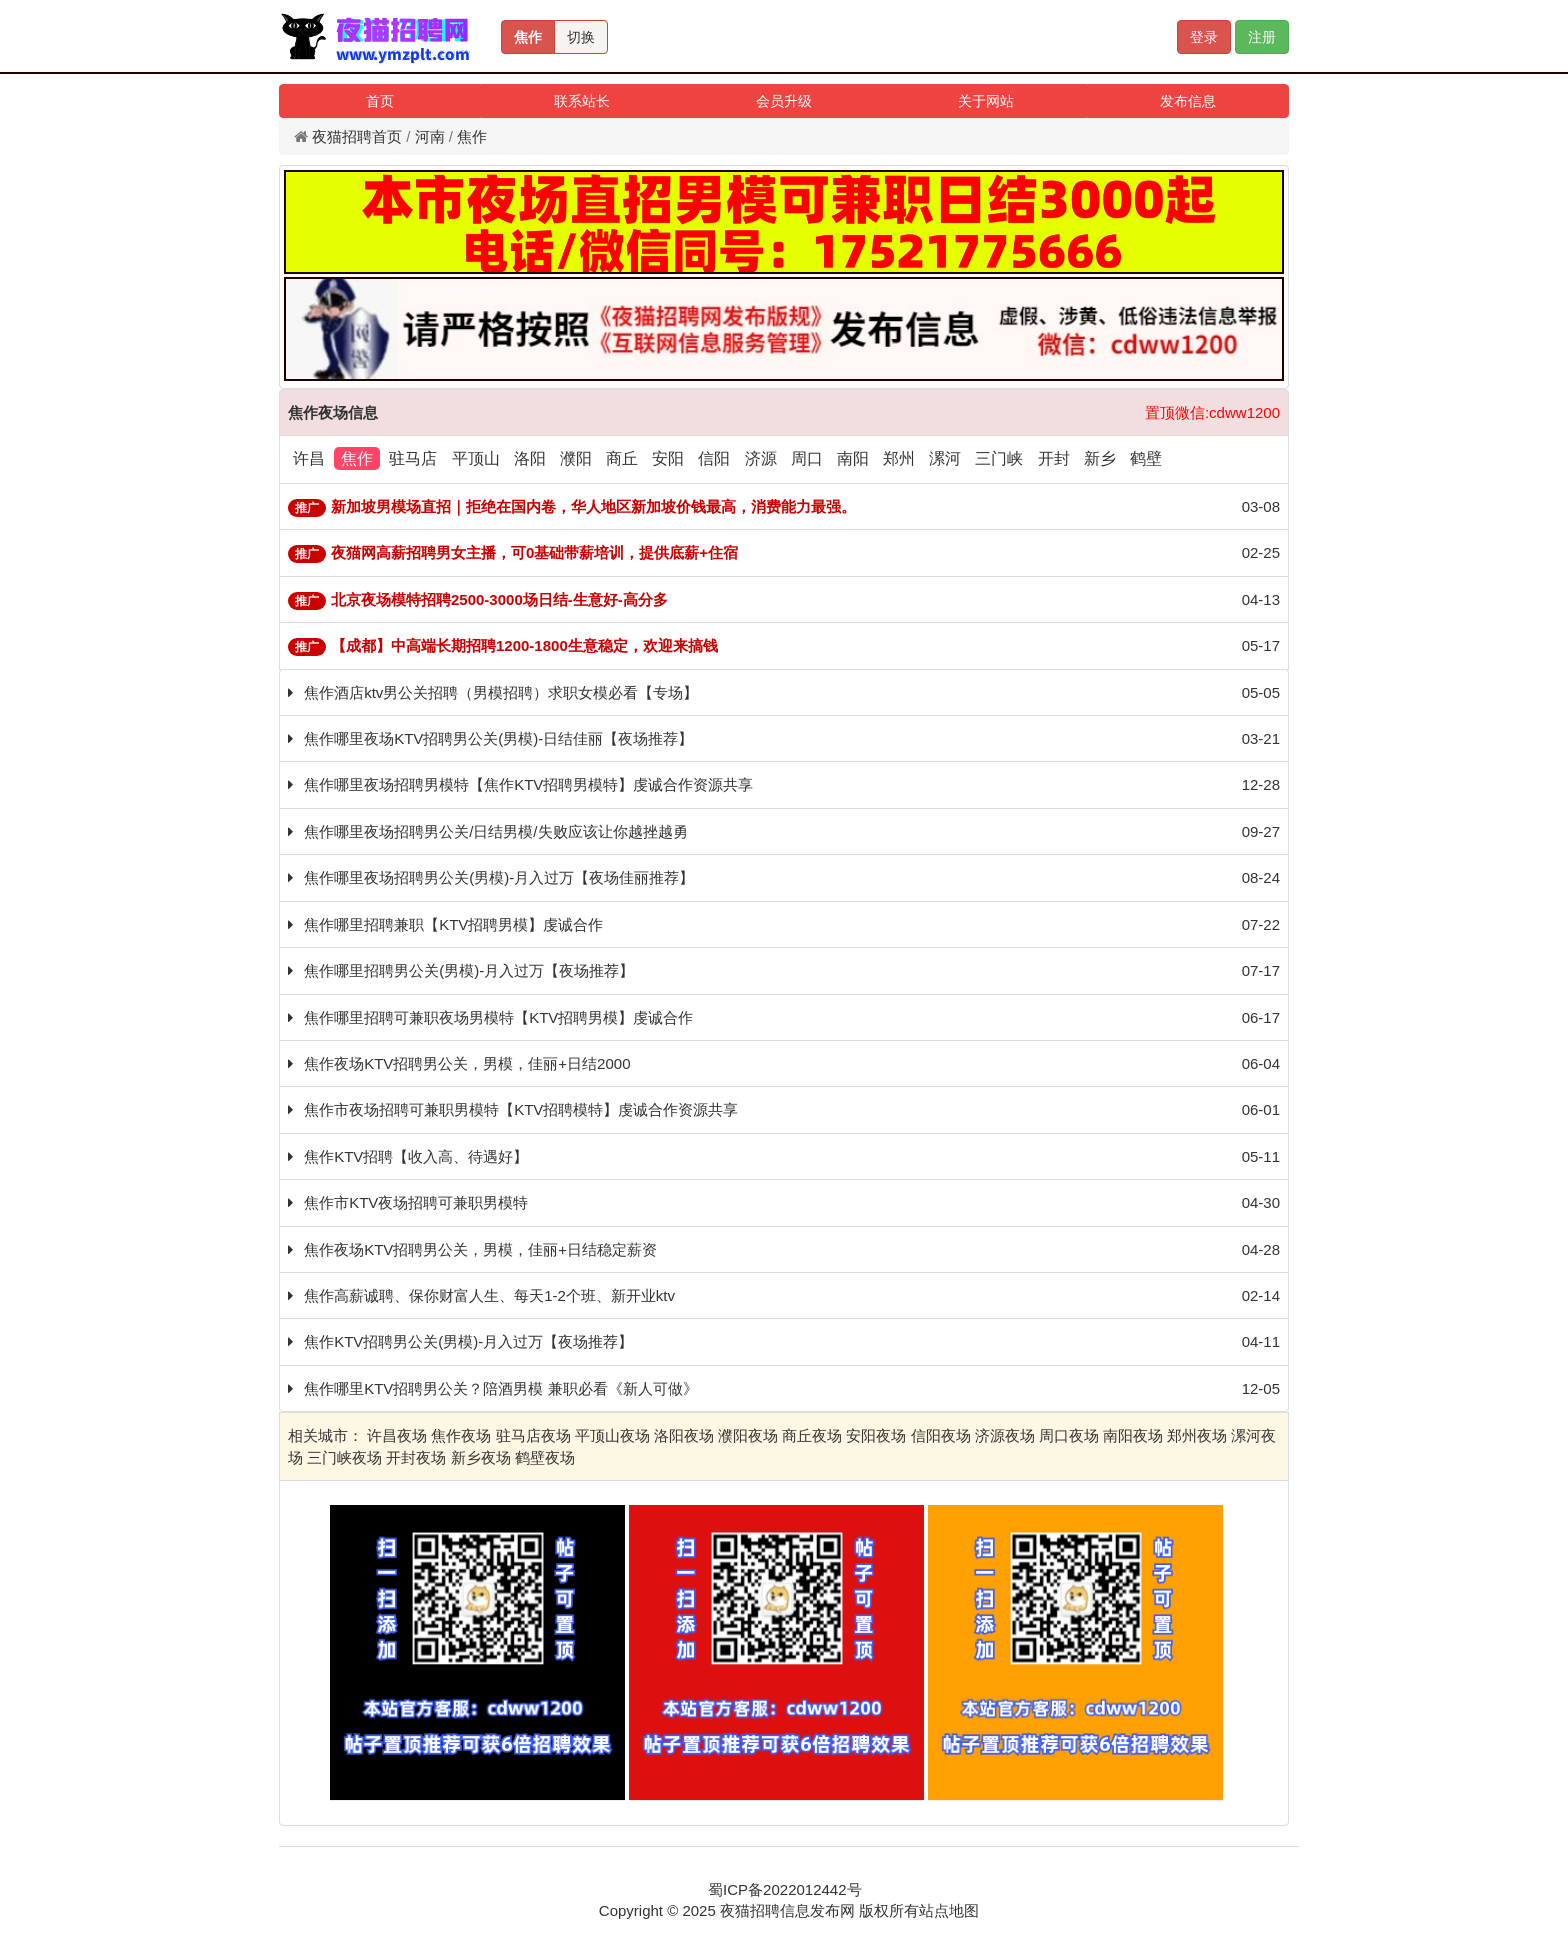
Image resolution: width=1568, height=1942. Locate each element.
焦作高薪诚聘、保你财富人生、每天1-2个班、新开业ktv (489, 1295)
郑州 (899, 458)
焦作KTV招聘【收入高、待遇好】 (416, 1156)
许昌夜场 (397, 1435)
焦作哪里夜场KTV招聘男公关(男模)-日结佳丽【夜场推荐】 (498, 738)
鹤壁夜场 (545, 1457)
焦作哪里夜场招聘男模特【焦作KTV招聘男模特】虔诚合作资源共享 (528, 784)
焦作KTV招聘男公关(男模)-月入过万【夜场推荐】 (468, 1341)
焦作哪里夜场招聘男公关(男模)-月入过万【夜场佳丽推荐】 (499, 877)
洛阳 (530, 458)
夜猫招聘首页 (357, 136)
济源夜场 (1005, 1435)
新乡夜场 (481, 1457)
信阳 (714, 458)
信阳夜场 (941, 1435)
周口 (807, 458)
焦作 (528, 37)
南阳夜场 (1133, 1435)
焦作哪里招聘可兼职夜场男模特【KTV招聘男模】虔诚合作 (498, 1017)
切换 (581, 37)
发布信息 (1188, 101)
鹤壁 (1146, 458)
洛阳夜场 (684, 1435)
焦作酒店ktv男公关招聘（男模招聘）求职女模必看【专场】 (501, 692)
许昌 (309, 458)
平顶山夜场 (612, 1435)
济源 (761, 458)
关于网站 (986, 101)
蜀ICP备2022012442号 (784, 1889)
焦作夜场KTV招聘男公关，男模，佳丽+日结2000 (467, 1063)
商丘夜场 (812, 1435)
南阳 (853, 458)
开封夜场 (416, 1457)
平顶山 (476, 458)
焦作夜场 (461, 1435)
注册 (1262, 37)
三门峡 (999, 458)
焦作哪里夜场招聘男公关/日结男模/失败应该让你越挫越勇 (495, 831)
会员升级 (784, 101)
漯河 (945, 458)
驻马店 (413, 458)
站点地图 (949, 1910)
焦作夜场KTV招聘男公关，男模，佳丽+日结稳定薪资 (480, 1249)
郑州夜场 (1197, 1435)
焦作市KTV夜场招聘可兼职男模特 (416, 1202)
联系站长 (582, 101)
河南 (430, 136)
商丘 (622, 458)
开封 (1054, 458)
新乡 (1100, 458)
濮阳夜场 (748, 1435)
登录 (1204, 37)
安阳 (668, 458)
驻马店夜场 (533, 1435)
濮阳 (576, 458)
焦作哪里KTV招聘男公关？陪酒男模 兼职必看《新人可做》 (500, 1388)
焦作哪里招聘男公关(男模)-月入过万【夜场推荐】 (469, 970)
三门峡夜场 (344, 1457)
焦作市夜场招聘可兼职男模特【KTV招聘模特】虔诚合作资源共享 (521, 1109)
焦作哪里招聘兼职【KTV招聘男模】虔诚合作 (453, 924)
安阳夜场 (876, 1435)
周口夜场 (1069, 1435)
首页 (380, 101)
